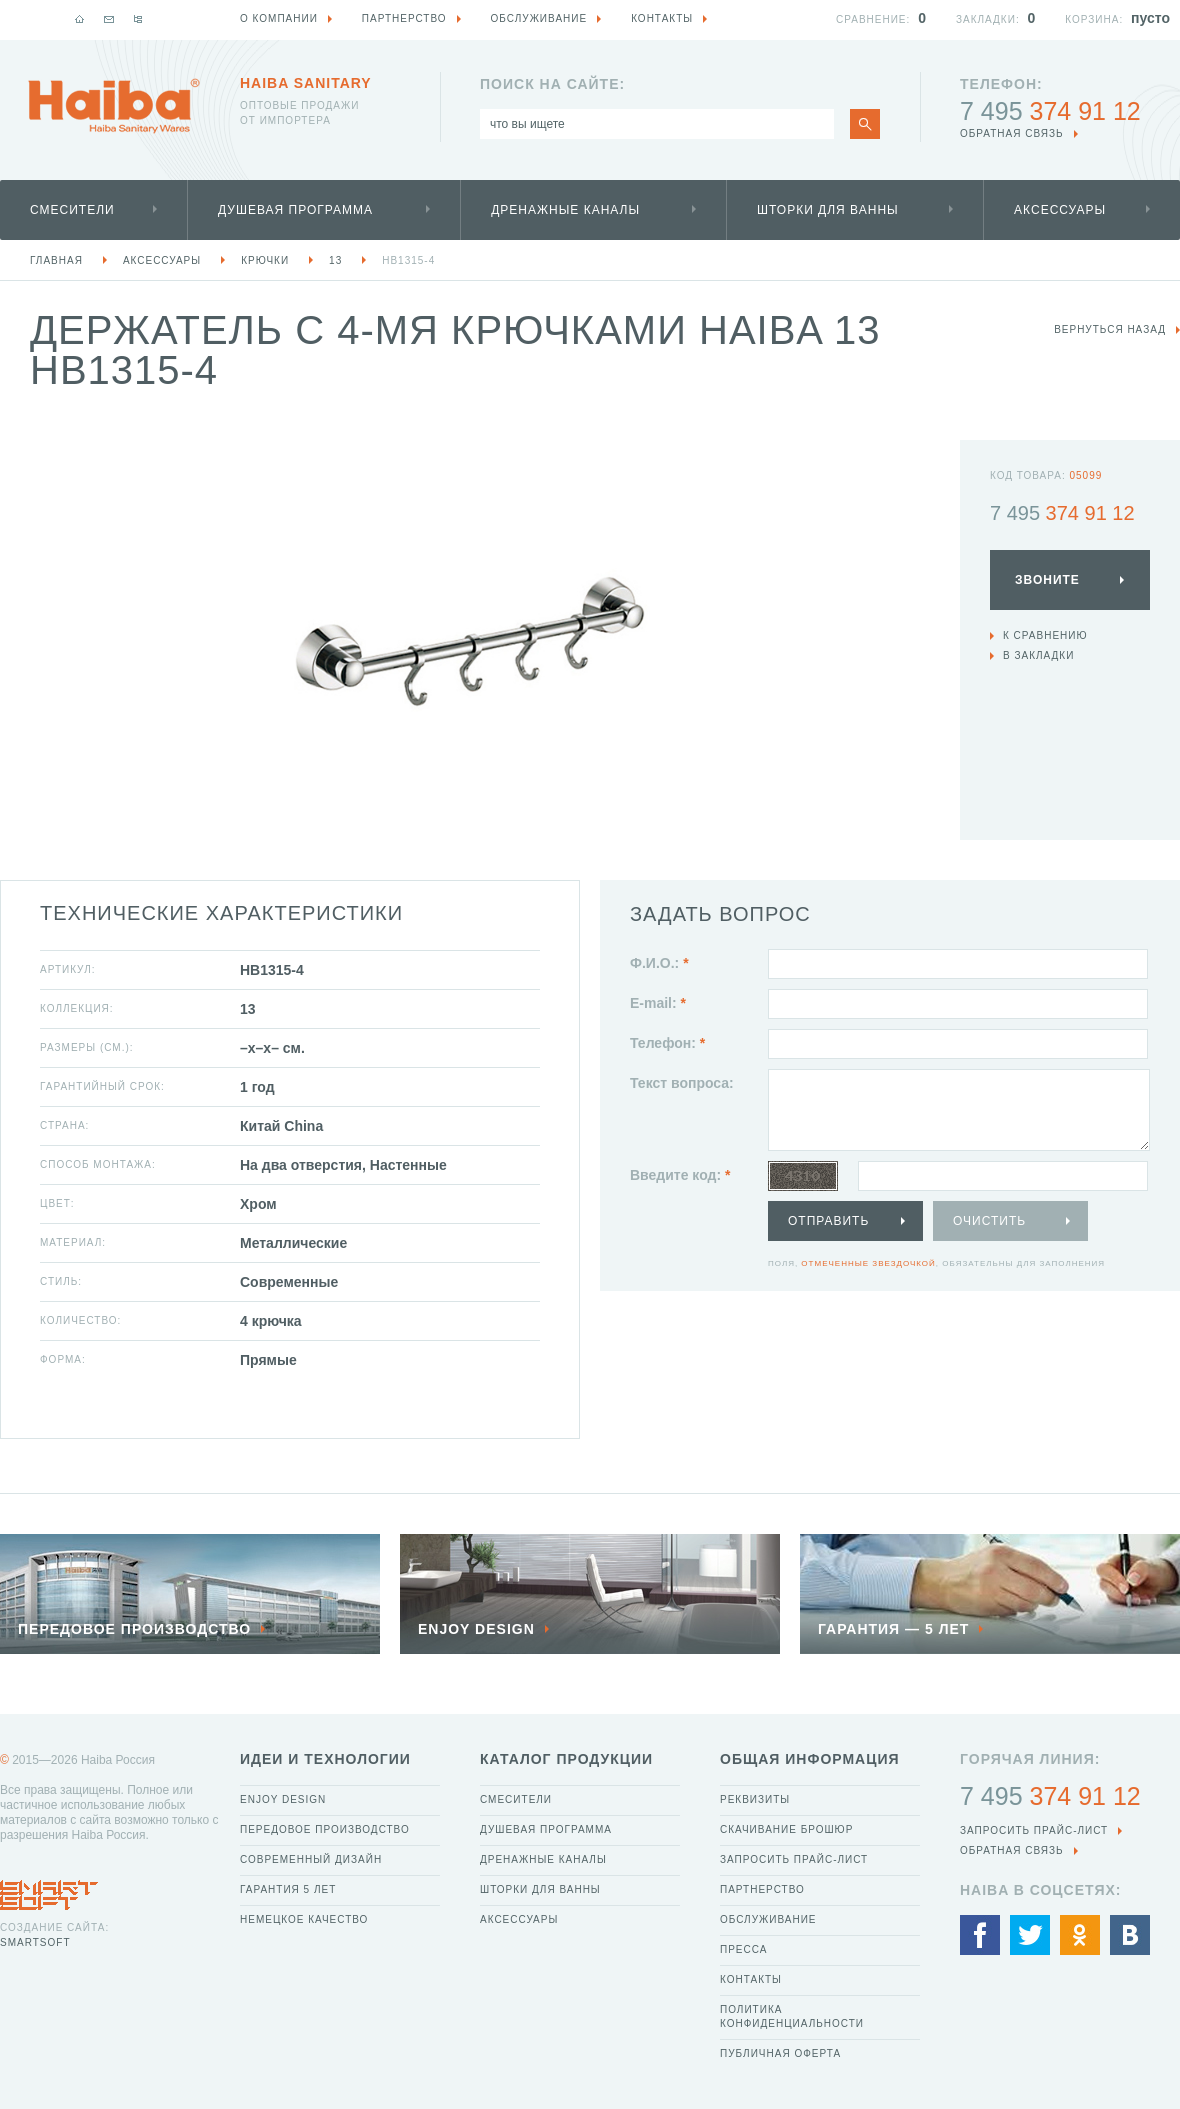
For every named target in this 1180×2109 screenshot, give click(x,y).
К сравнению (1045, 635)
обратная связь (1012, 133)
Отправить (828, 1221)
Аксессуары (1060, 210)
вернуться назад (1110, 329)
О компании (279, 18)
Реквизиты (755, 1799)
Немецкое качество (304, 1919)
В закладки (1038, 655)
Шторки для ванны (828, 210)
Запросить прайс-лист (794, 1859)
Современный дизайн (311, 1859)
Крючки (265, 260)
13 (335, 260)
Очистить (989, 1221)
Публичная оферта (780, 2053)
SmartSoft (35, 1942)
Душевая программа (295, 210)
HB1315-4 (408, 260)
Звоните (1047, 580)
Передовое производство (325, 1829)
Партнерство (762, 1889)
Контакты (751, 1979)
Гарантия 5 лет (288, 1889)
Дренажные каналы (565, 210)
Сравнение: (873, 19)
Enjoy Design (283, 1799)
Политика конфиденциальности (792, 2016)
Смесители (72, 210)
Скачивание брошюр (786, 1829)
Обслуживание (768, 1919)
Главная (56, 260)
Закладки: (988, 19)
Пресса (743, 1949)
